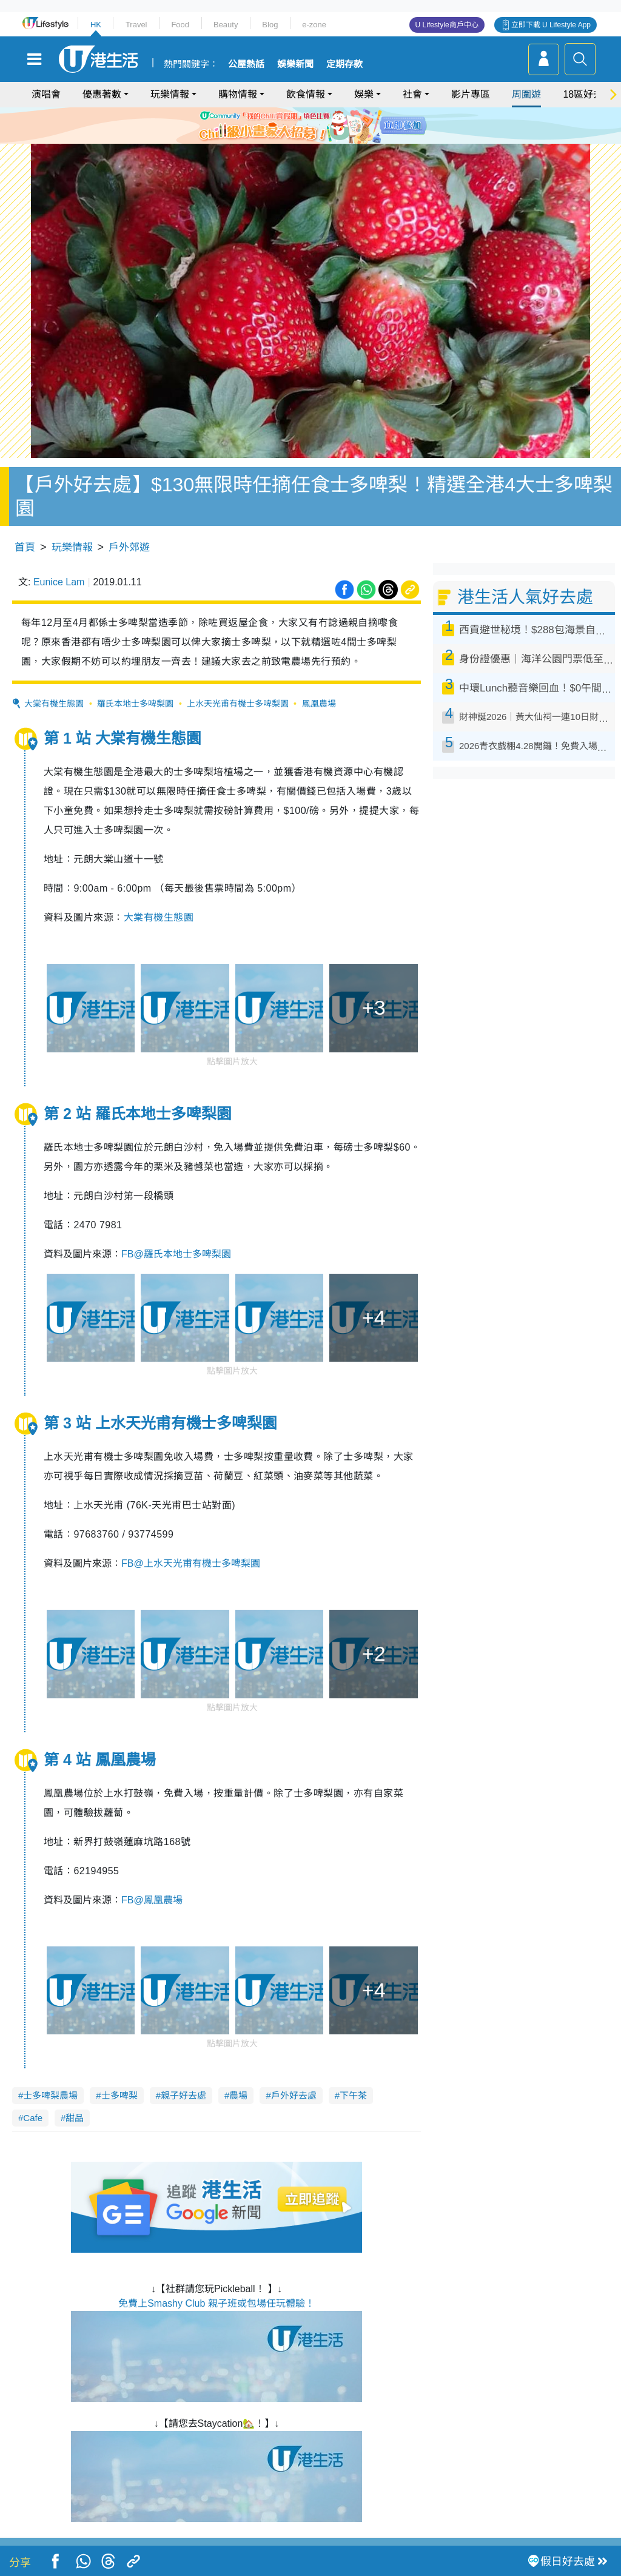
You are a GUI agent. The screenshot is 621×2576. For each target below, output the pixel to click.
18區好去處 (588, 94)
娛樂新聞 (295, 64)
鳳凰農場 (319, 703)
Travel (136, 24)
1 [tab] (283, 125)
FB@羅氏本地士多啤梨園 (176, 1254)
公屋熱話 (246, 64)
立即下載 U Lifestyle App (551, 25)
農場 (238, 2095)
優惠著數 (101, 94)
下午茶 (353, 2095)
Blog (270, 24)
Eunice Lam (59, 582)
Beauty (225, 24)
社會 (412, 94)
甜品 (74, 2118)
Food (180, 24)
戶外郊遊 (129, 547)
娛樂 (364, 94)
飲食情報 (305, 94)
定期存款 (344, 64)
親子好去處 (183, 2095)
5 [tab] (332, 125)
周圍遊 (526, 94)
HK (95, 24)
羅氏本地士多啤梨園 (135, 703)
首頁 (25, 547)
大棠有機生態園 (54, 703)
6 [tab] (344, 125)
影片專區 (470, 94)
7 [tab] (307, 139)
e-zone (314, 24)
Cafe (32, 2118)
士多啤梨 (119, 2095)
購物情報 (237, 94)
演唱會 (46, 94)
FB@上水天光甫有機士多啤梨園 (190, 1563)
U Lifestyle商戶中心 (446, 25)
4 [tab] (320, 125)
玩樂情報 (169, 94)
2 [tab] (295, 125)
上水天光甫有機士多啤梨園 (238, 703)
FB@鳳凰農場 (152, 1900)
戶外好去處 (294, 2095)
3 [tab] (307, 125)
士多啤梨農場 (50, 2095)
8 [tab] (320, 139)
